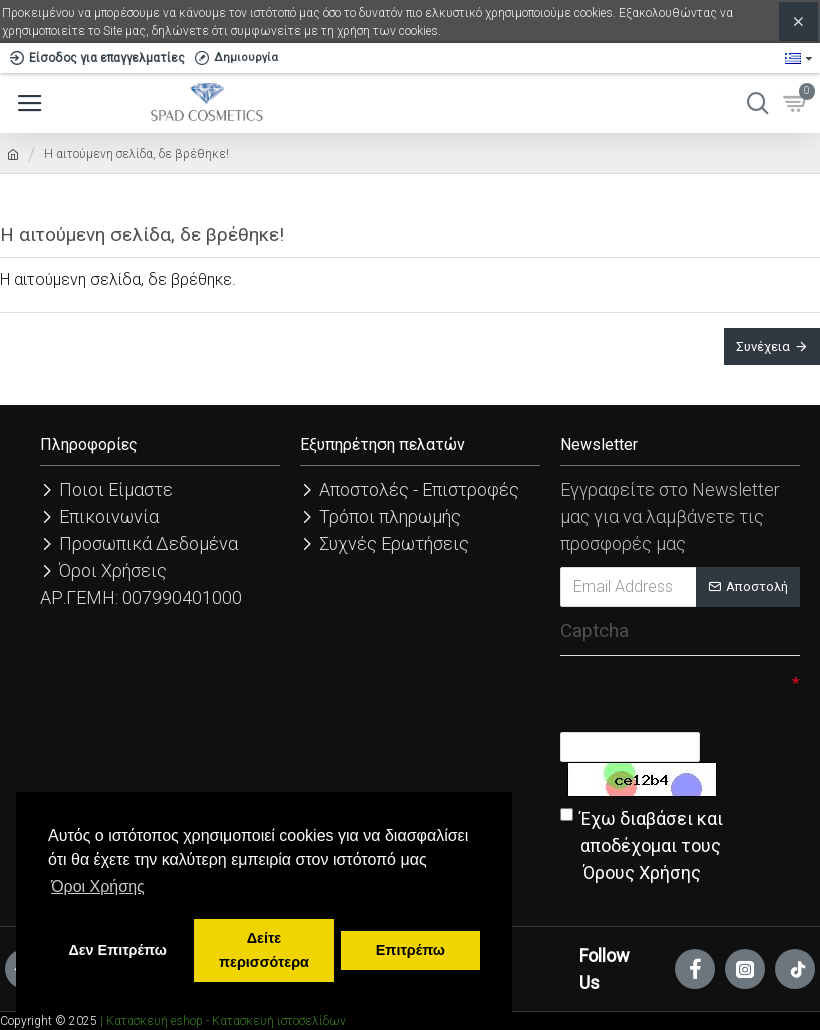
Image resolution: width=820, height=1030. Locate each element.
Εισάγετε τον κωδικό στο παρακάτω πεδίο (664, 700)
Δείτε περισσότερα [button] (264, 950)
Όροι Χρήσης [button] (98, 886)
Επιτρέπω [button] (410, 950)
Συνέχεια (763, 346)
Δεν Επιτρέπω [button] (117, 950)
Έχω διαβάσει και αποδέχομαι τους (641, 847)
